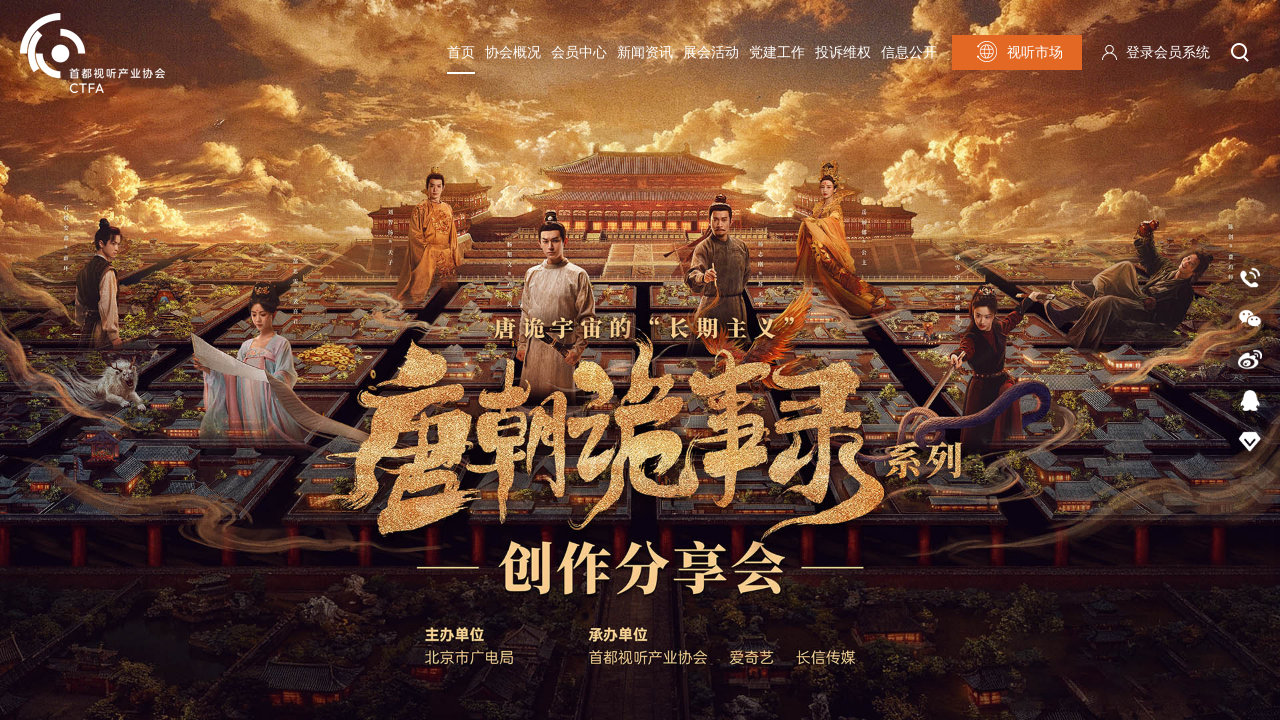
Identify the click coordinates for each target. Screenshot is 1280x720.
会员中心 (579, 52)
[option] (640, 360)
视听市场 (1017, 52)
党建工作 (777, 52)
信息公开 (909, 52)
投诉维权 (843, 52)
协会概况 (513, 52)
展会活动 (711, 52)
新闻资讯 (645, 52)
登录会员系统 (1168, 52)
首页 (461, 52)
